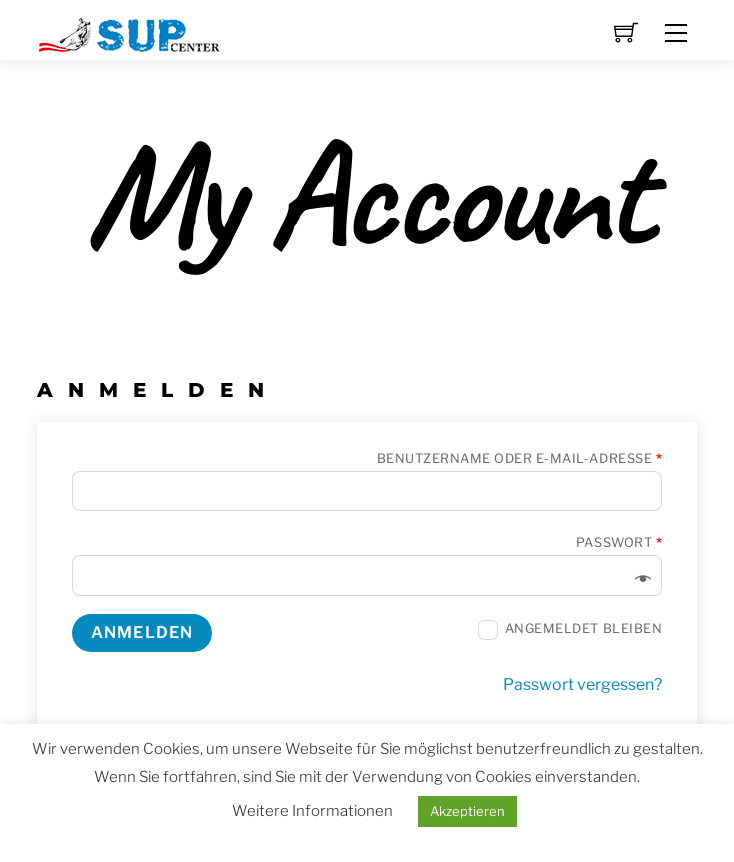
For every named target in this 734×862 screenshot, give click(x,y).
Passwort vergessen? (582, 684)
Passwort (619, 542)
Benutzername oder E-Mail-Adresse (519, 458)
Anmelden (142, 632)
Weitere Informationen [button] (312, 811)
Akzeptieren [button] (467, 811)
